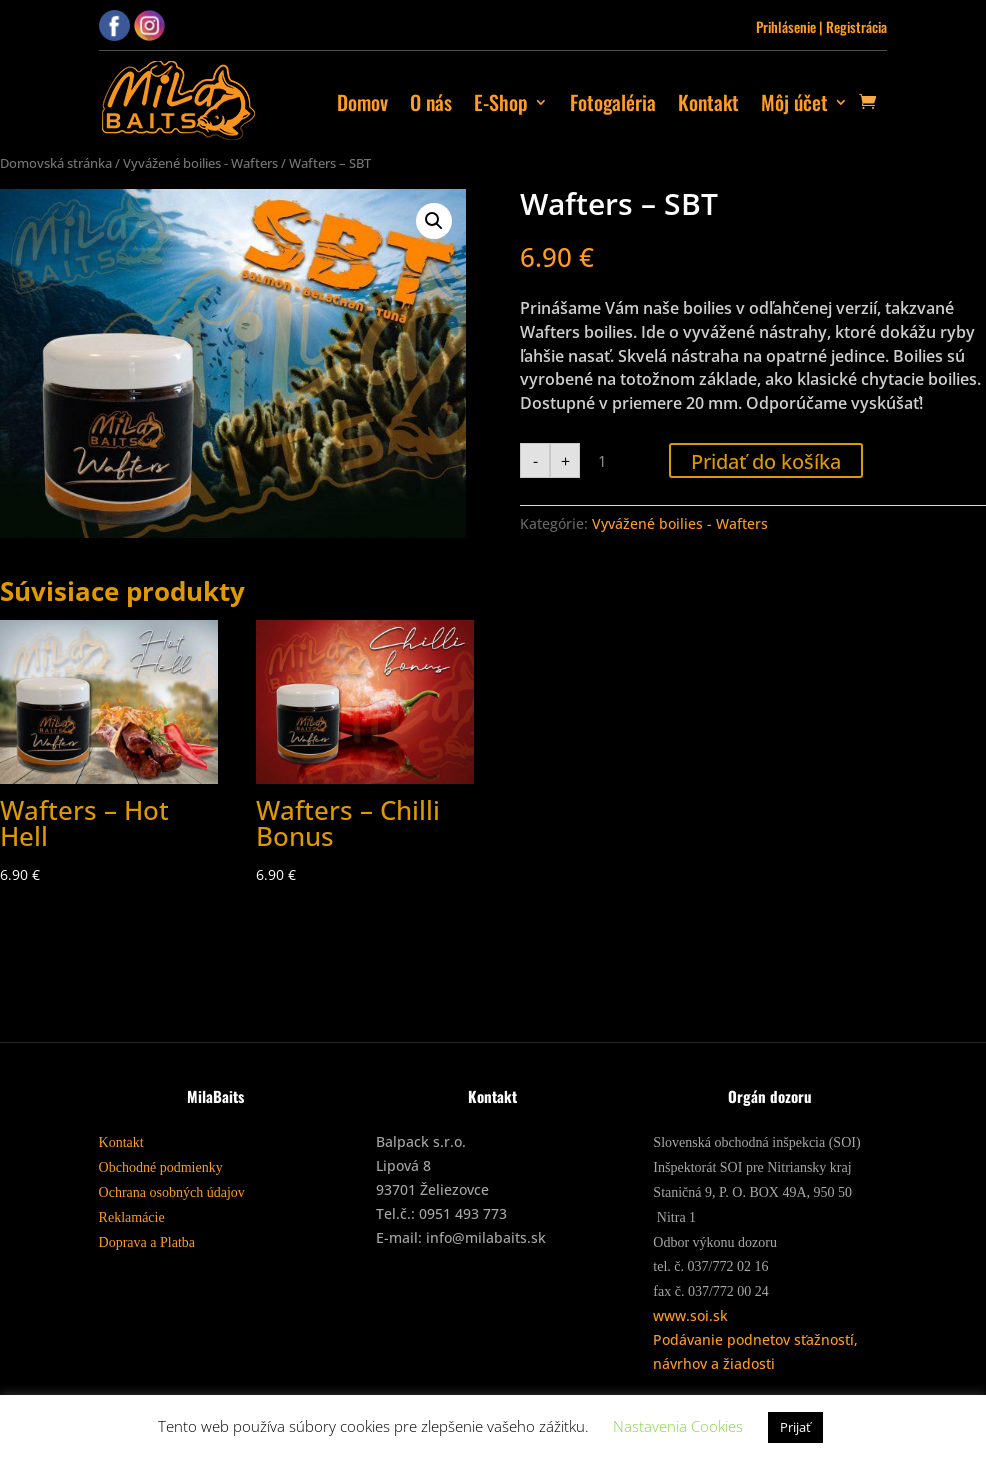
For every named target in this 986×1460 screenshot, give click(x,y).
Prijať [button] (795, 1427)
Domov (362, 102)
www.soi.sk (690, 1315)
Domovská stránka (56, 163)
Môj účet (794, 102)
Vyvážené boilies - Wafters (200, 163)
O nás (431, 102)
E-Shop (501, 102)
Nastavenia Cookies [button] (678, 1426)
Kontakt (708, 102)
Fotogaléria (613, 102)
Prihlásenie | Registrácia (821, 26)
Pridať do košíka (766, 461)
